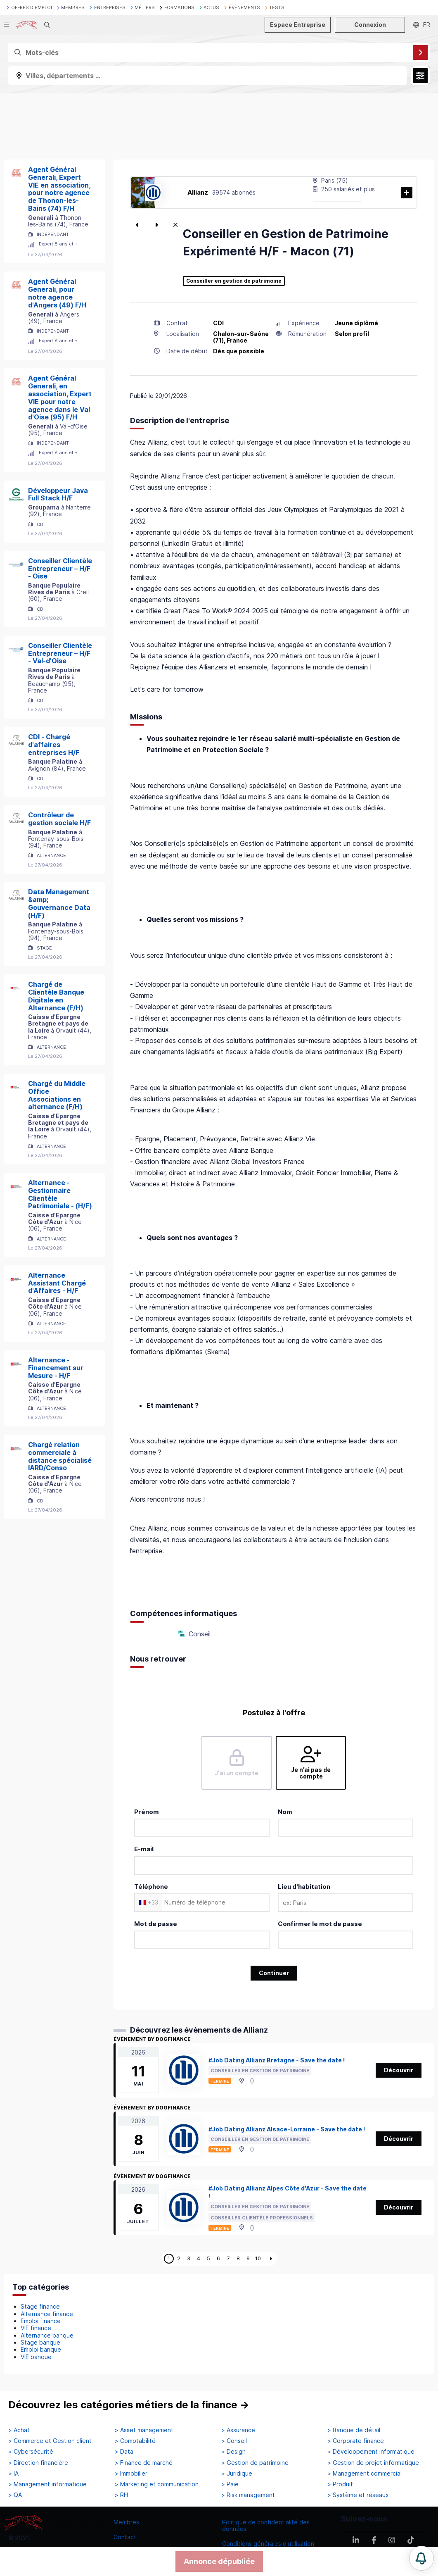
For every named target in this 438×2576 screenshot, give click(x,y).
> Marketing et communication (157, 2484)
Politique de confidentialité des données (266, 2525)
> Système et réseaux (358, 2495)
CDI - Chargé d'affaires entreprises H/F (53, 745)
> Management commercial (364, 2473)
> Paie (230, 2484)
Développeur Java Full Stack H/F (58, 494)
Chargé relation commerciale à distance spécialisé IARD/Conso (60, 1456)
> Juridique (236, 2473)
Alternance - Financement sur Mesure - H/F (55, 1368)
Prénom (146, 1811)
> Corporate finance (355, 2441)
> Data (124, 2451)
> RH (121, 2495)
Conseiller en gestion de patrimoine (234, 281)
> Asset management (144, 2430)
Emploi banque (41, 2349)
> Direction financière (38, 2462)
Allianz (197, 192)
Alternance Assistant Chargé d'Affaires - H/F (57, 1283)
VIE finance (36, 2327)
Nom (285, 1811)
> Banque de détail (353, 2430)
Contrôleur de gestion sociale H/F (59, 819)
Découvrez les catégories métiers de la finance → (128, 2405)
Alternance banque (47, 2335)
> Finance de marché (144, 2462)
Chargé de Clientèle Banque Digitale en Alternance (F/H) (56, 996)
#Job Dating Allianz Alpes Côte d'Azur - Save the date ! (287, 2192)
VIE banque (36, 2356)
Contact (125, 2536)
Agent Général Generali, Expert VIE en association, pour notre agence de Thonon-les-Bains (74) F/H (59, 188)
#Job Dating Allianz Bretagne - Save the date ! (276, 2060)
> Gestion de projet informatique (373, 2462)
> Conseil (234, 2441)
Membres (126, 2522)
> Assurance (238, 2430)
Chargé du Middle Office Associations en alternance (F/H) (56, 1095)
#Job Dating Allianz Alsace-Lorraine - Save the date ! (286, 2129)
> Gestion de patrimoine (255, 2462)
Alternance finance (47, 2313)
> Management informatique (47, 2484)
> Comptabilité (135, 2441)
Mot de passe (155, 1923)
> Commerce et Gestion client (50, 2441)
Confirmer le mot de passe (320, 1923)
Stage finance (40, 2306)
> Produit (340, 2484)
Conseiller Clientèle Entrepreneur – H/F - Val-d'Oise (60, 653)
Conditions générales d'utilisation (268, 2543)
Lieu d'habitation (304, 1886)
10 (258, 2258)
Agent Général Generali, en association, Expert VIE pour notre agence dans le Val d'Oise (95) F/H (60, 397)
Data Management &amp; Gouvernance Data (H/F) (59, 903)
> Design (233, 2451)
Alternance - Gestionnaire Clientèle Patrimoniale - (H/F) (60, 1194)
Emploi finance (41, 2320)
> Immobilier (131, 2473)
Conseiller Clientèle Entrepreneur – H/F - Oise (60, 569)
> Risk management (248, 2495)
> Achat (19, 2430)
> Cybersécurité (30, 2451)
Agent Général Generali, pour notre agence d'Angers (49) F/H (57, 293)
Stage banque (40, 2342)
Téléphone (151, 1886)
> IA (13, 2473)
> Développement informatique (370, 2451)
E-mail (144, 1848)
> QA (15, 2495)
